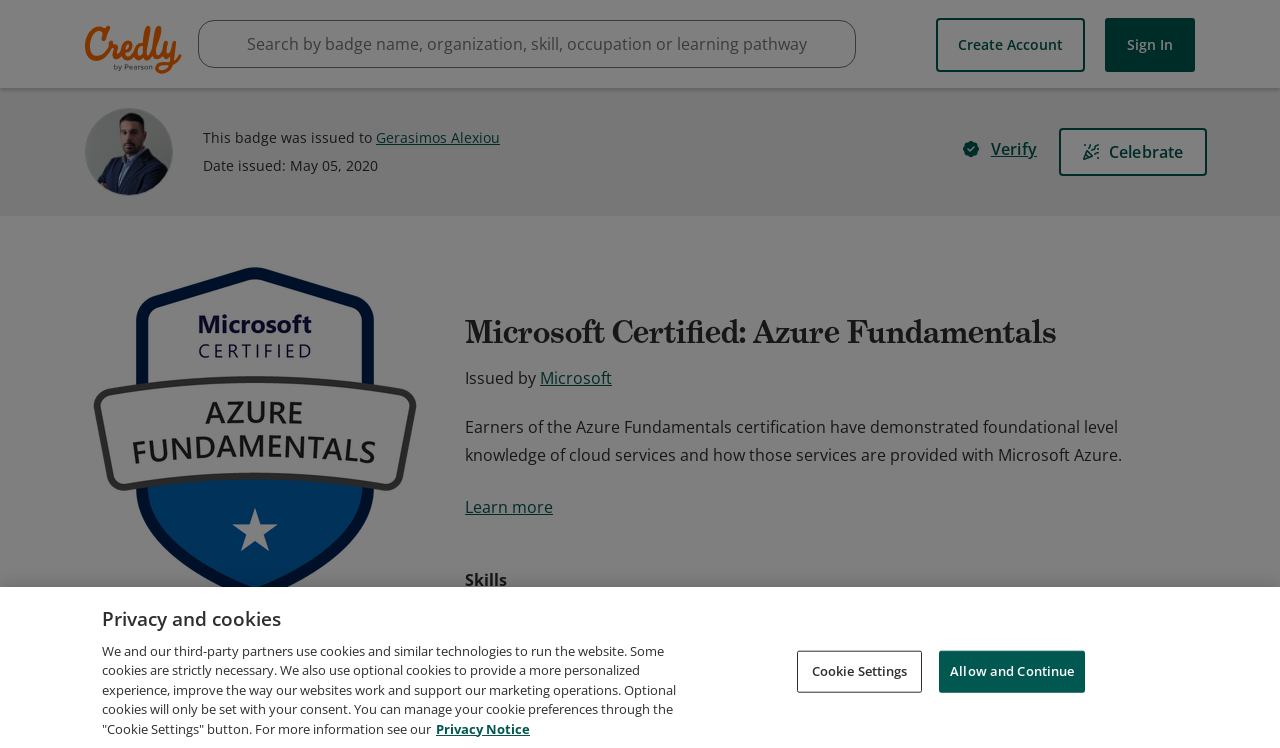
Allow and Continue (1012, 697)
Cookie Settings (860, 697)
